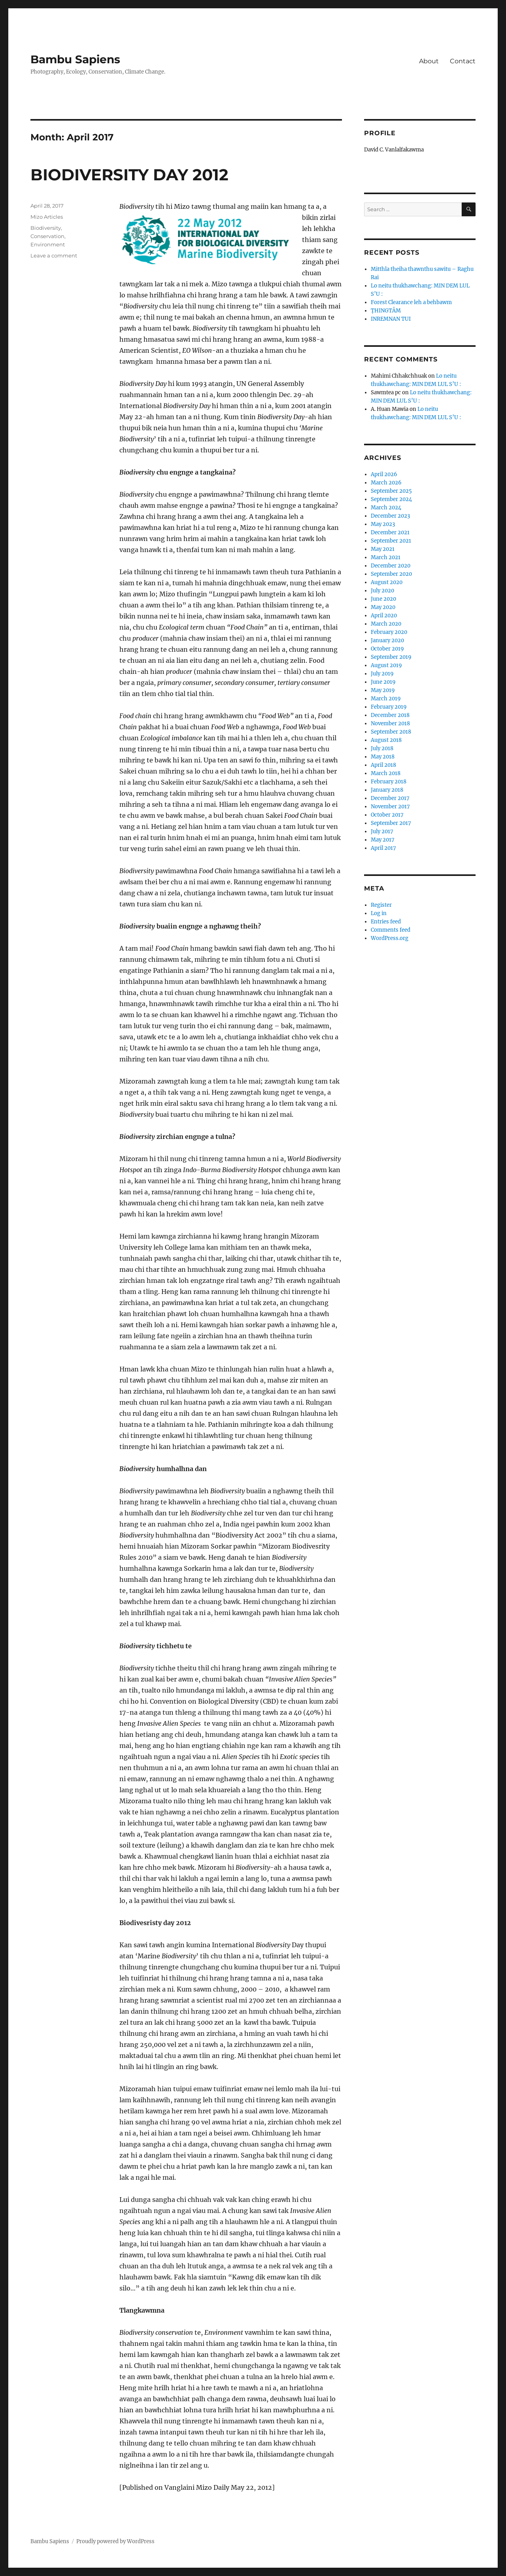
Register (381, 905)
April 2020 (384, 615)
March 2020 (386, 623)
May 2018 (383, 756)
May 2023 (383, 524)
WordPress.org (389, 938)
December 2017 (390, 798)
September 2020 (391, 574)
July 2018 (382, 748)
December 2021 (390, 532)
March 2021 (385, 557)
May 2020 (383, 607)
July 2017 (382, 831)
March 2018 (385, 773)
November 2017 (390, 806)
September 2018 (391, 731)
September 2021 (391, 540)
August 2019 (386, 665)
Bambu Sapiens (75, 59)
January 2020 (387, 640)
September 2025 (391, 491)
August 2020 (386, 582)
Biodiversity (45, 228)
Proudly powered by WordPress (115, 2541)
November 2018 (390, 723)
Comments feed (390, 930)
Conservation (47, 236)
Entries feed (386, 921)
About (429, 61)
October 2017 (387, 814)
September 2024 (391, 499)
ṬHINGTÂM (386, 310)
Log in (379, 913)
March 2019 (386, 698)
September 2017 (391, 823)
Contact (463, 61)
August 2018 (386, 740)
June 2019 (383, 682)
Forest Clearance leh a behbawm (411, 302)
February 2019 (389, 707)
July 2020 (382, 590)
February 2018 (388, 781)
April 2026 (384, 474)
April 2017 (383, 848)
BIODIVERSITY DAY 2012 (129, 174)
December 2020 (390, 565)
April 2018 (383, 765)
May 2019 (383, 690)
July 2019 (382, 673)
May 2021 (383, 549)
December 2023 (390, 516)
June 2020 (383, 599)
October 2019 (387, 648)
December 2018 (390, 715)
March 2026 (386, 482)
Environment (47, 244)
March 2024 (386, 507)
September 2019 (391, 657)
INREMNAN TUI (391, 319)
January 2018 (387, 790)
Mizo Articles (46, 217)
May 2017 (383, 839)
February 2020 (389, 632)
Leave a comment (53, 255)
